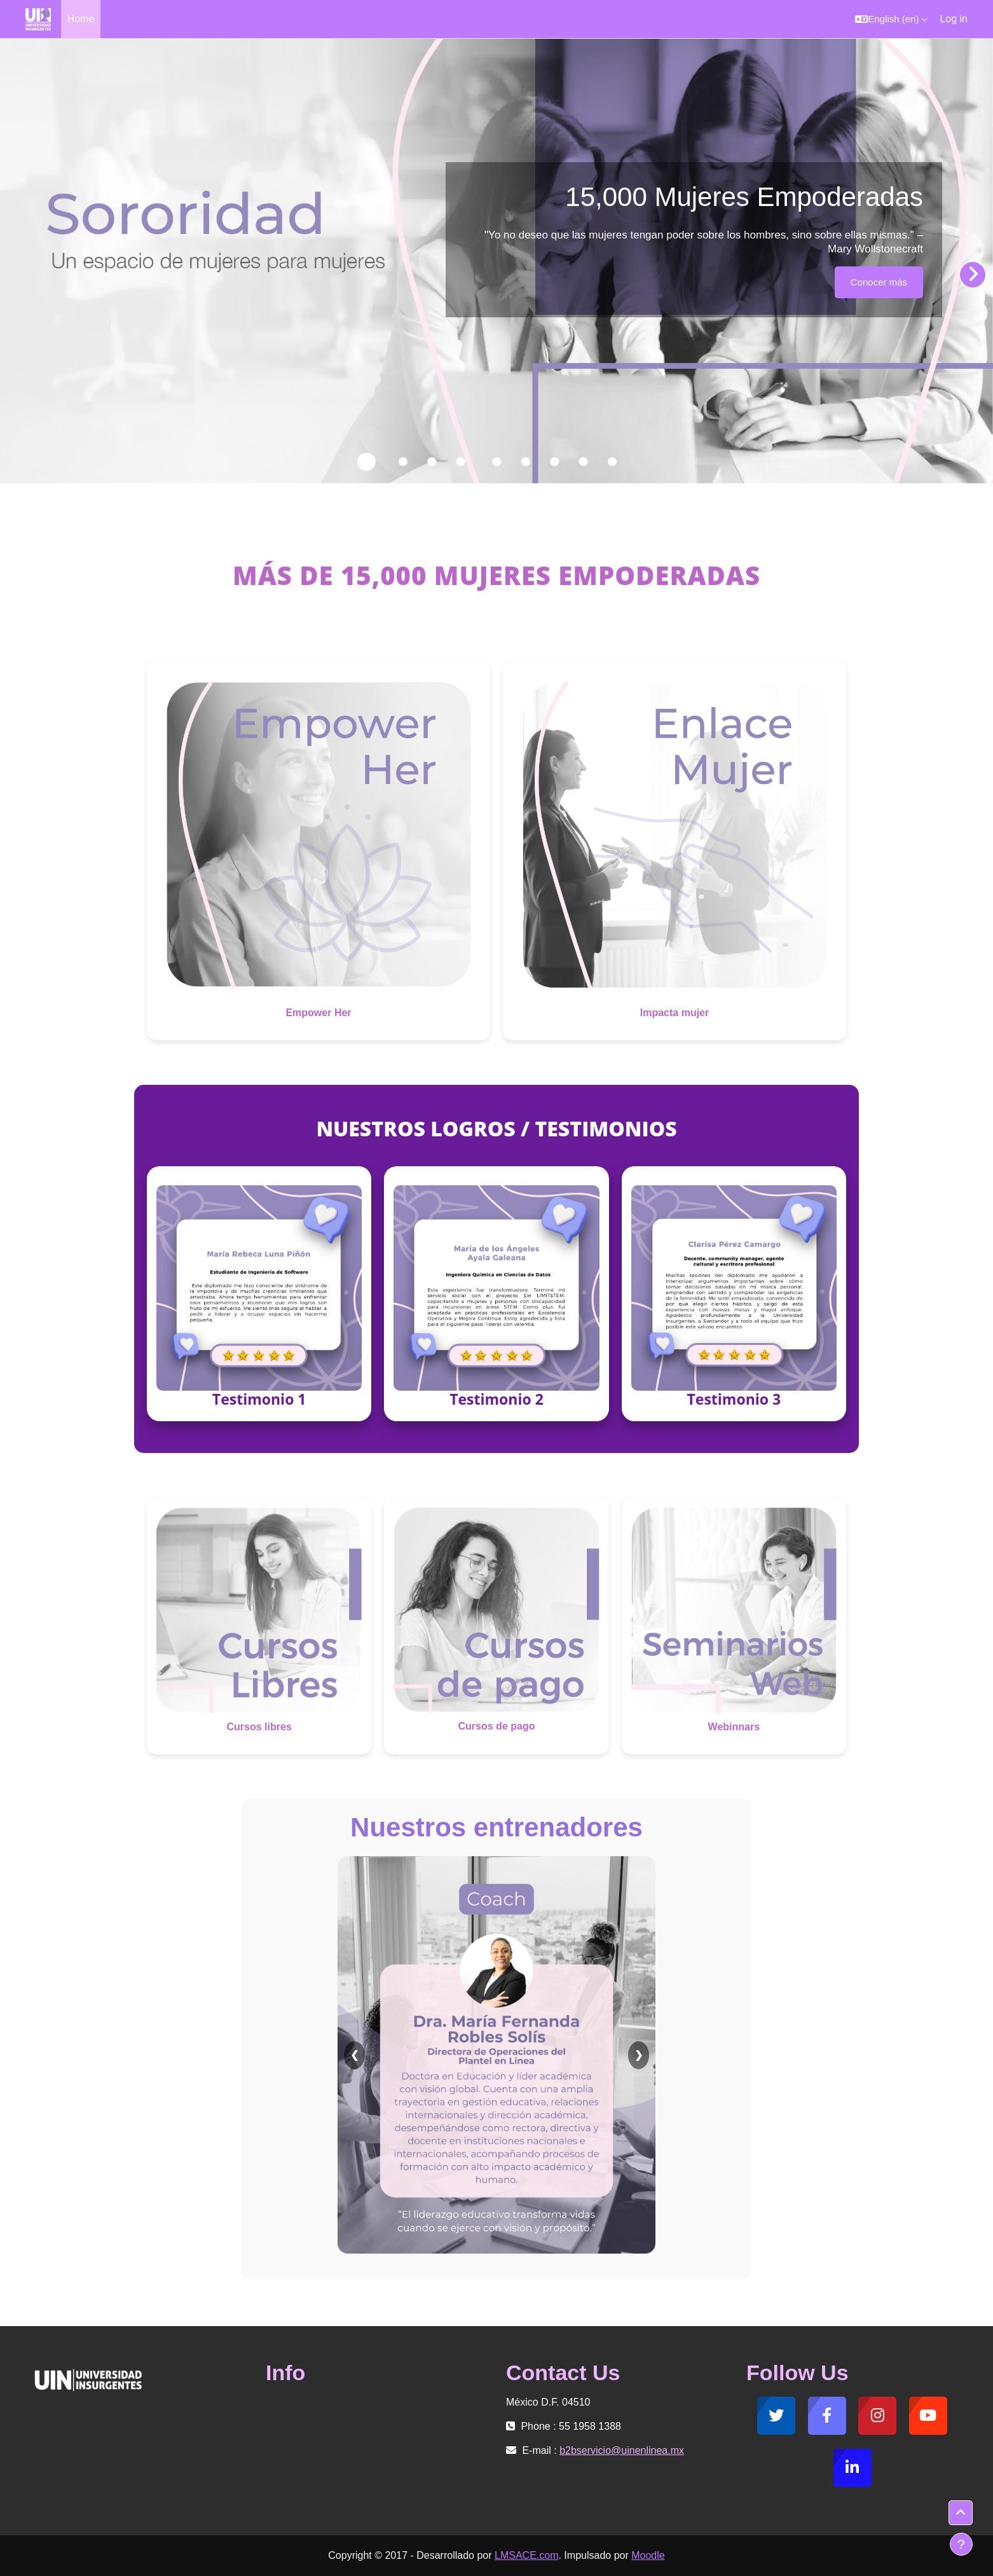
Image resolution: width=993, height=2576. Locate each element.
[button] (891, 19)
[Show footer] (961, 2544)
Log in (954, 18)
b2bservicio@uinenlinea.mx (621, 2450)
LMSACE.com (526, 2555)
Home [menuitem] (81, 18)
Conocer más (879, 282)
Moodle (647, 2555)
